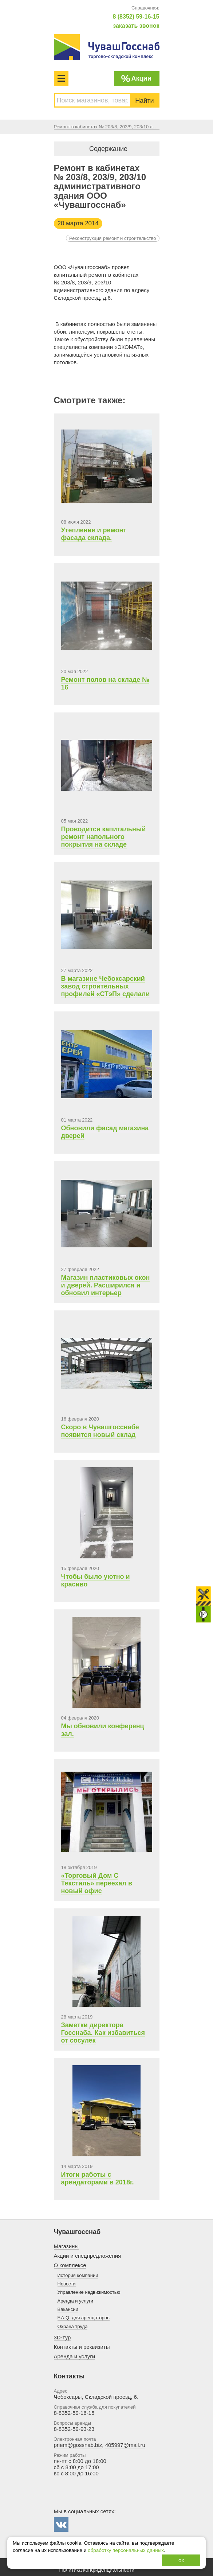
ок (181, 2560)
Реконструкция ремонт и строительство (112, 238)
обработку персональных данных (126, 2550)
